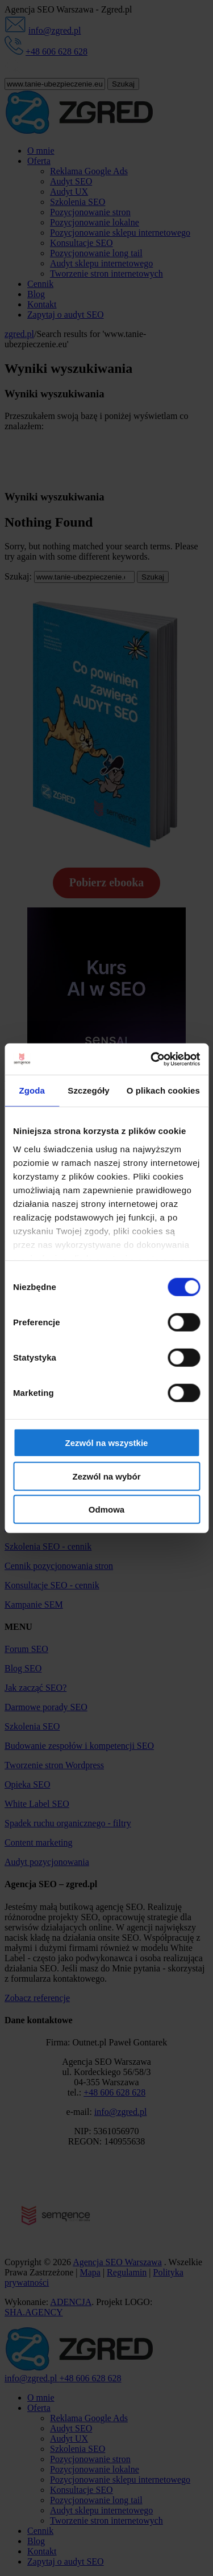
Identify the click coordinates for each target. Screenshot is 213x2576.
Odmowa (106, 1509)
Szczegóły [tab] (88, 1090)
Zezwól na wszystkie (106, 1443)
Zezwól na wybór (106, 1476)
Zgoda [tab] (32, 1090)
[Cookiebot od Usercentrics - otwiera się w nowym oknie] (151, 1058)
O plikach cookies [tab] (163, 1090)
